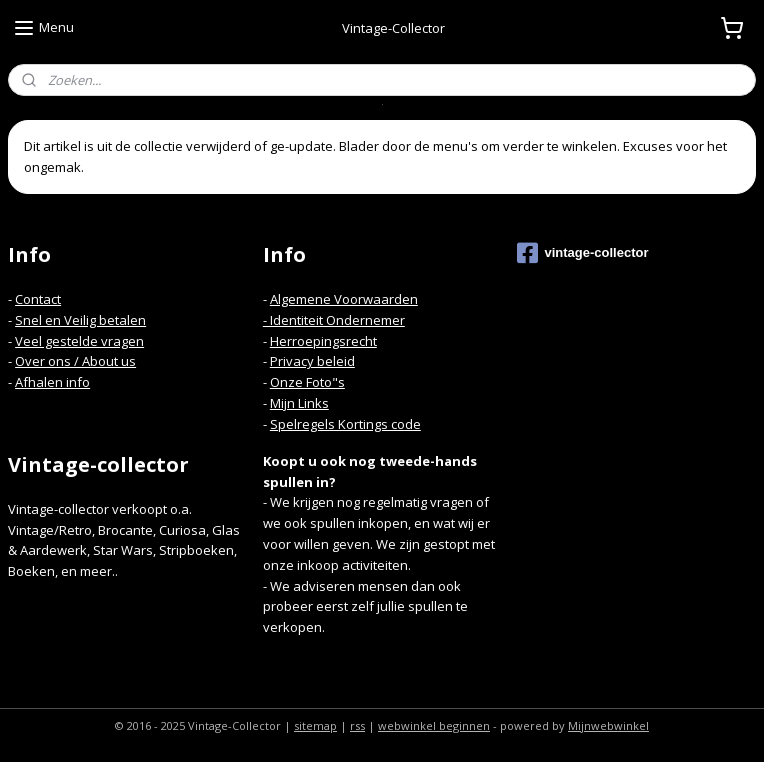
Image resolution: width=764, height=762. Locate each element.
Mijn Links (299, 403)
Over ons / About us (75, 361)
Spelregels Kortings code (345, 424)
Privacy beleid (312, 361)
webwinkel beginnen (434, 725)
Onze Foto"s (307, 382)
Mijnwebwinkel (608, 725)
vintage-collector (582, 253)
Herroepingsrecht (323, 341)
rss (357, 725)
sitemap (315, 725)
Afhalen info (52, 382)
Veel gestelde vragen (79, 341)
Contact (38, 299)
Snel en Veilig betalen (80, 320)
